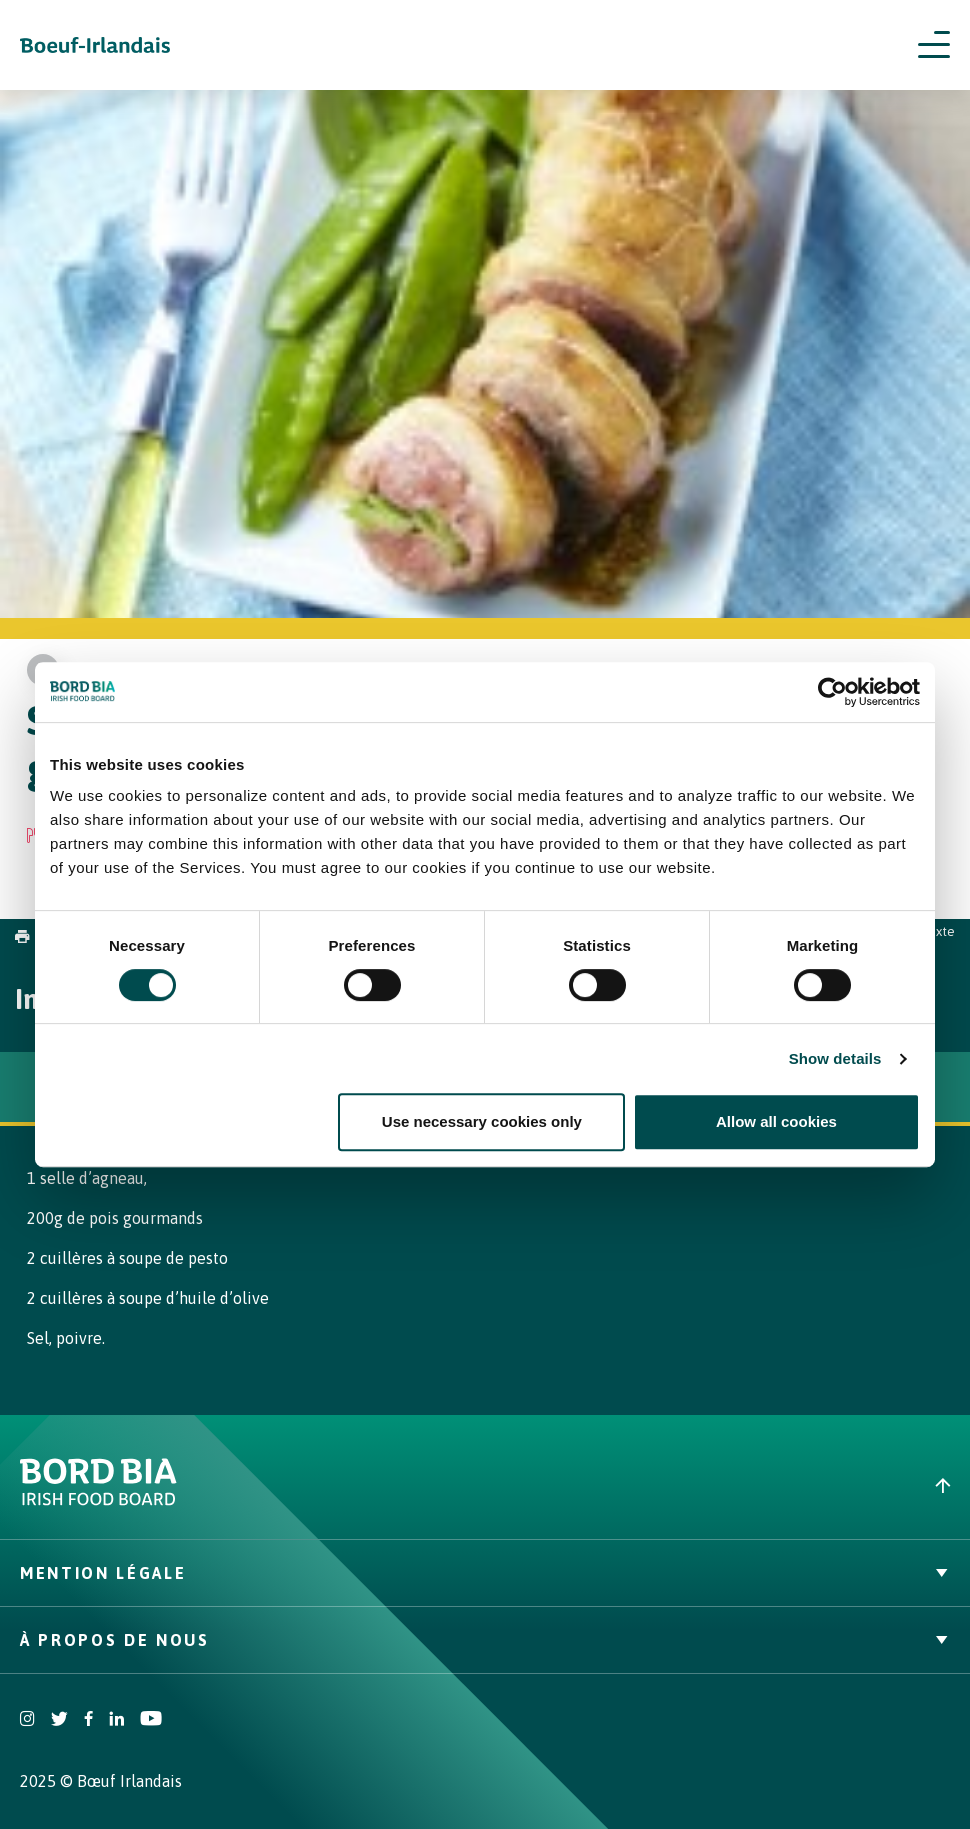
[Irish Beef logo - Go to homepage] (95, 45)
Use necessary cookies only (482, 1121)
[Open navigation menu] (934, 45)
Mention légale (485, 1573)
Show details (835, 1058)
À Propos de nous (485, 1640)
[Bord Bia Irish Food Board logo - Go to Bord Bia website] (98, 1500)
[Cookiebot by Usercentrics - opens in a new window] (832, 692)
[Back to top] (727, 1485)
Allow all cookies (776, 1121)
